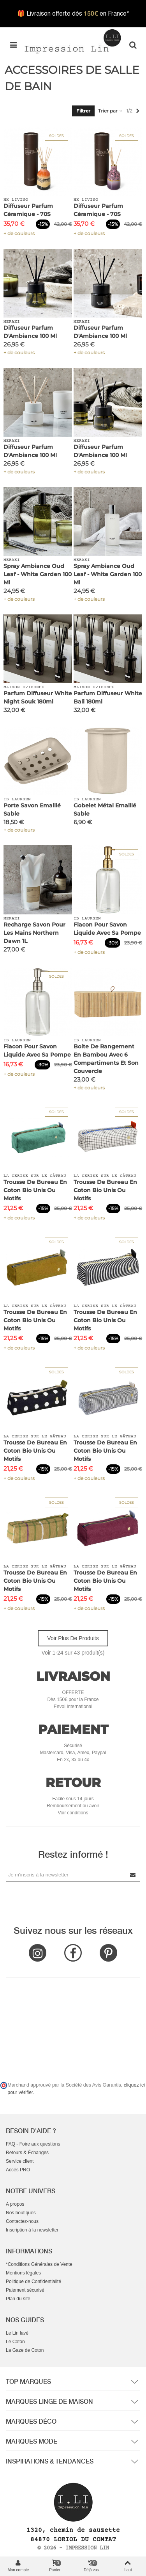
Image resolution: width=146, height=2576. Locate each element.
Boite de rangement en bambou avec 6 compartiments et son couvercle (106, 1059)
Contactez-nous (22, 2221)
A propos (15, 2204)
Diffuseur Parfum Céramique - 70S (28, 210)
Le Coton (15, 2341)
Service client (19, 2161)
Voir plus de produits (73, 1638)
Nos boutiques (21, 2212)
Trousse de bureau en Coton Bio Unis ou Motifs (35, 1190)
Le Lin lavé (17, 2333)
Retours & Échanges (27, 2152)
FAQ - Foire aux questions (33, 2144)
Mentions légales (23, 2273)
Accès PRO (18, 2170)
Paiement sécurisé (25, 2290)
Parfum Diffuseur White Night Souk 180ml (38, 697)
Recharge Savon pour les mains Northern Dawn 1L (34, 932)
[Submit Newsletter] (133, 1875)
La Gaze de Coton (25, 2350)
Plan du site (18, 2298)
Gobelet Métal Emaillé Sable (105, 809)
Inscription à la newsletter (32, 2230)
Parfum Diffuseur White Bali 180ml (108, 697)
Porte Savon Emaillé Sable (32, 809)
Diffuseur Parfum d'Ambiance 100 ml (30, 331)
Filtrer (83, 111)
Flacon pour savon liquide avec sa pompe (107, 928)
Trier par (110, 111)
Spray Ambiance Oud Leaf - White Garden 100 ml (38, 574)
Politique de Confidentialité (33, 2281)
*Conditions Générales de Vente (39, 2264)
